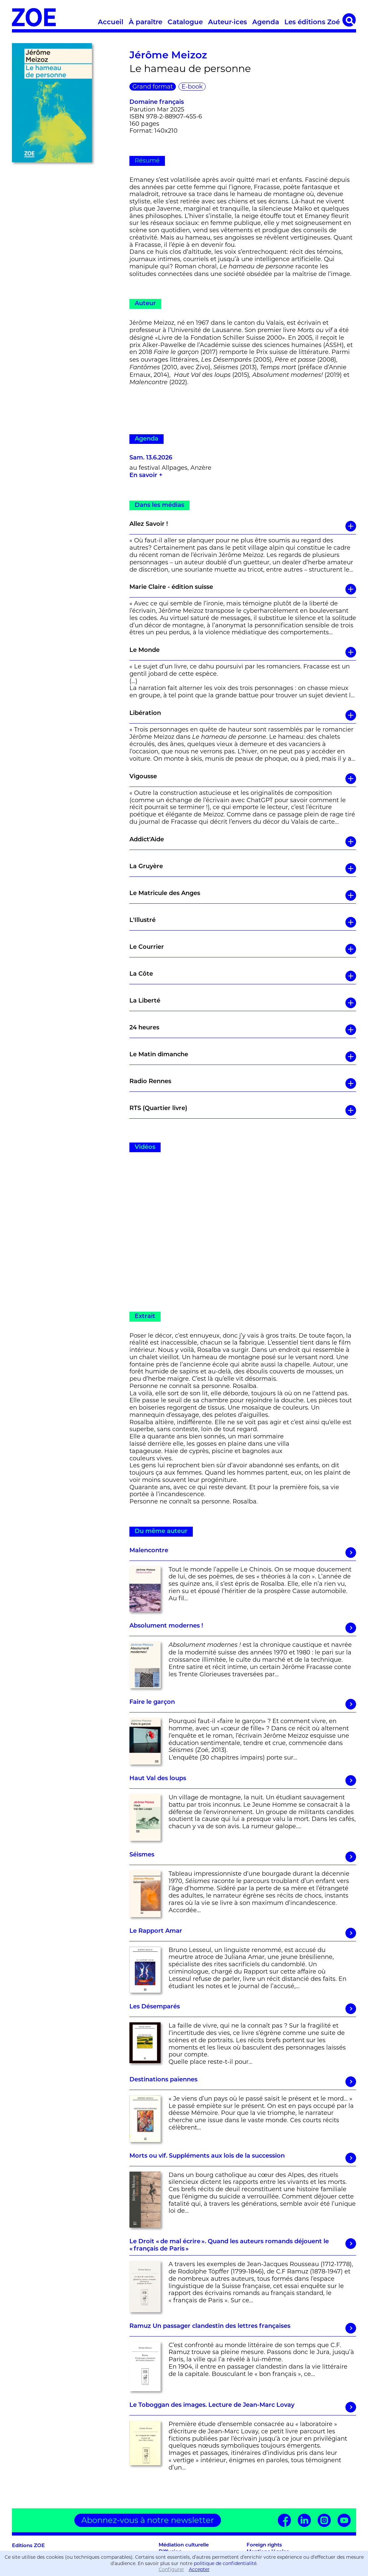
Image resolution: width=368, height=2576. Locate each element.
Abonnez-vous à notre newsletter (147, 2520)
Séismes (242, 1856)
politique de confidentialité (225, 2563)
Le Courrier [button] (242, 949)
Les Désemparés (242, 2008)
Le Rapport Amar (242, 1933)
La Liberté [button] (242, 1003)
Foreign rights (264, 2545)
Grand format (152, 86)
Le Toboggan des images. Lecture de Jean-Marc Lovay (242, 2407)
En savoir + (146, 475)
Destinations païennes (242, 2081)
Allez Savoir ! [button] (242, 526)
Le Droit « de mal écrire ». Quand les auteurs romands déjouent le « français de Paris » (242, 2245)
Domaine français (156, 102)
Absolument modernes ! (242, 1628)
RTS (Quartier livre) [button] (242, 1110)
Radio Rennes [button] (242, 1083)
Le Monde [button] (242, 652)
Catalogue (185, 22)
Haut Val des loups (242, 1780)
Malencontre (242, 1552)
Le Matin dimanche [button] (242, 1056)
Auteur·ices (227, 22)
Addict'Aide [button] (242, 841)
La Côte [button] (242, 976)
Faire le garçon (242, 1704)
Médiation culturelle (184, 2545)
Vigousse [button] (242, 778)
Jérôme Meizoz (168, 56)
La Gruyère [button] (242, 868)
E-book (192, 86)
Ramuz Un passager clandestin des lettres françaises (242, 2328)
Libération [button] (242, 715)
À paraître (145, 22)
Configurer (171, 2569)
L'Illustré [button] (242, 922)
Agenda (265, 22)
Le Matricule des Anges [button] (242, 895)
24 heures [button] (242, 1029)
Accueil (110, 22)
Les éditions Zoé (312, 22)
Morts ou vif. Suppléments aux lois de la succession (242, 2158)
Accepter (199, 2569)
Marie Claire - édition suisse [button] (242, 589)
